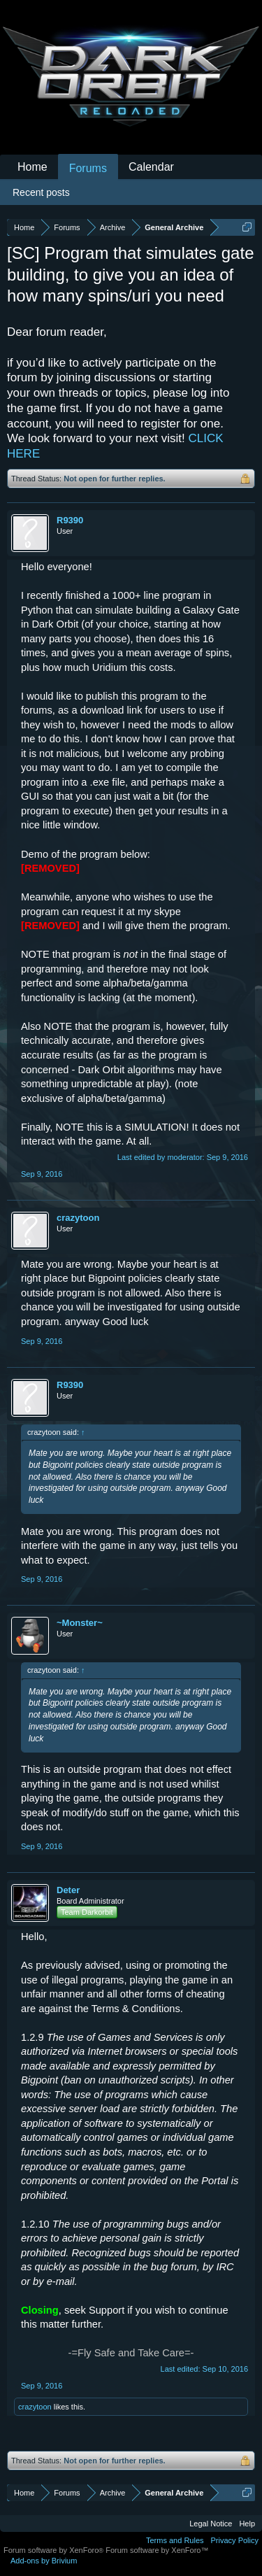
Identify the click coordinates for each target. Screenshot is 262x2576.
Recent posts (41, 192)
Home (32, 167)
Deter (68, 1890)
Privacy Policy (235, 2540)
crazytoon (78, 1217)
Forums (88, 168)
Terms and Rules (175, 2540)
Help (247, 2523)
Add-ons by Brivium (43, 2560)
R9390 (70, 520)
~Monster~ (80, 1623)
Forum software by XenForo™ (156, 2550)
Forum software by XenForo (54, 2550)
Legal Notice (210, 2523)
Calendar (151, 167)
